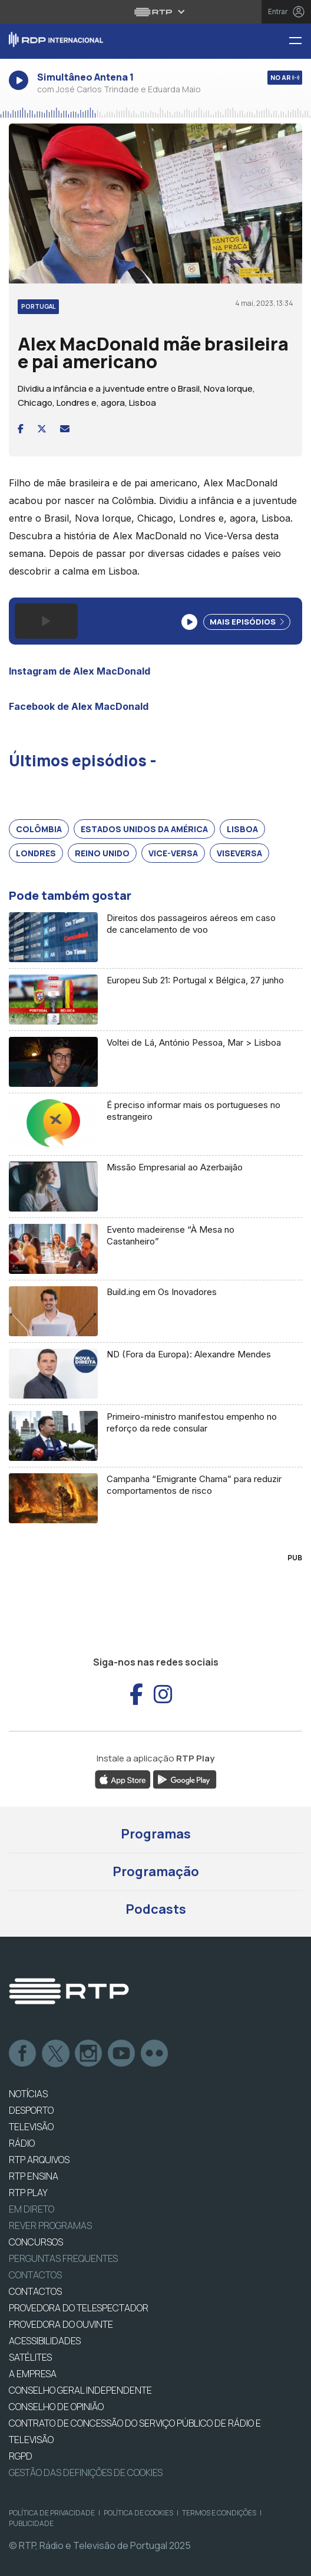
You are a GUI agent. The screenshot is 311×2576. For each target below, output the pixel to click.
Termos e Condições (219, 2513)
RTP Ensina (33, 2176)
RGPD (20, 2456)
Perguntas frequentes (63, 2258)
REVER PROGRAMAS (50, 2225)
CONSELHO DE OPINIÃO (56, 2406)
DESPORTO (31, 2110)
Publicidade (31, 2523)
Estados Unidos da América (144, 829)
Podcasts (155, 1909)
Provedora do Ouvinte (61, 2324)
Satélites (30, 2357)
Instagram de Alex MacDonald (79, 671)
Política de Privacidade (52, 2513)
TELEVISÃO (31, 2126)
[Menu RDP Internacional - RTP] (300, 41)
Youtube (122, 2054)
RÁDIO (22, 2143)
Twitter (56, 2054)
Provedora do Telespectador (78, 2307)
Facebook (23, 2054)
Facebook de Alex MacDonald (78, 706)
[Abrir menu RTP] (155, 12)
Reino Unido (102, 853)
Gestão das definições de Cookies (86, 2472)
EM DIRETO (31, 2209)
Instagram (89, 2054)
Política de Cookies (138, 2513)
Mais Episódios (247, 621)
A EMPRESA (33, 2373)
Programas (156, 1834)
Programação (156, 1871)
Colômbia (39, 829)
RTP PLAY (28, 2192)
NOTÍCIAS (28, 2093)
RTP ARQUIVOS (39, 2159)
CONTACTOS (35, 2291)
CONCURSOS (36, 2241)
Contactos (35, 2274)
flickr (155, 2054)
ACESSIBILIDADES (45, 2340)
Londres (36, 853)
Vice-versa (173, 853)
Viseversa (239, 853)
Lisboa (242, 829)
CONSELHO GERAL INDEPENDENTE (80, 2390)
